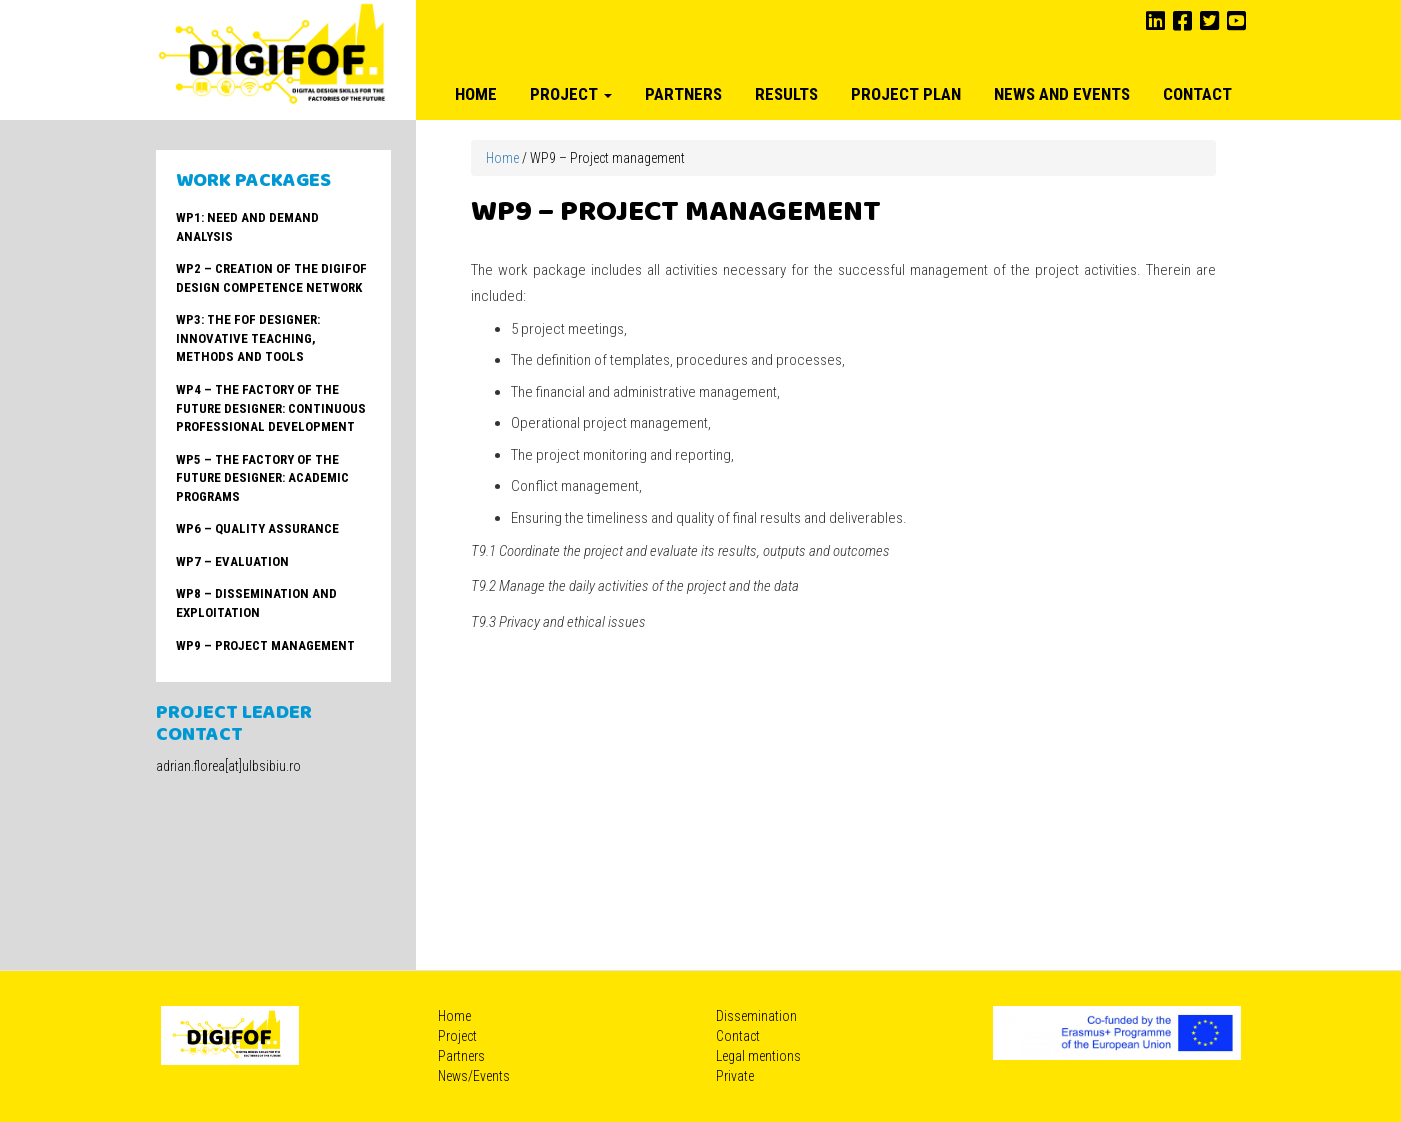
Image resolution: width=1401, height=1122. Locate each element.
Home (476, 94)
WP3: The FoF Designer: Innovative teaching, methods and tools (248, 338)
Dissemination (756, 1016)
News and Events (1062, 94)
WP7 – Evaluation (232, 561)
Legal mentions (758, 1056)
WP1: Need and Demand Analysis (247, 227)
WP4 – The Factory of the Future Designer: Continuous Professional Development (271, 408)
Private (735, 1076)
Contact (1197, 94)
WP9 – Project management (265, 645)
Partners (683, 94)
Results (786, 94)
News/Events (474, 1076)
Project (571, 94)
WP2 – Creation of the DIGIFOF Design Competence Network (271, 278)
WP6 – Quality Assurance (257, 528)
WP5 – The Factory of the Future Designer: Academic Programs (262, 478)
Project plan (906, 94)
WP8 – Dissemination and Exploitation (256, 603)
